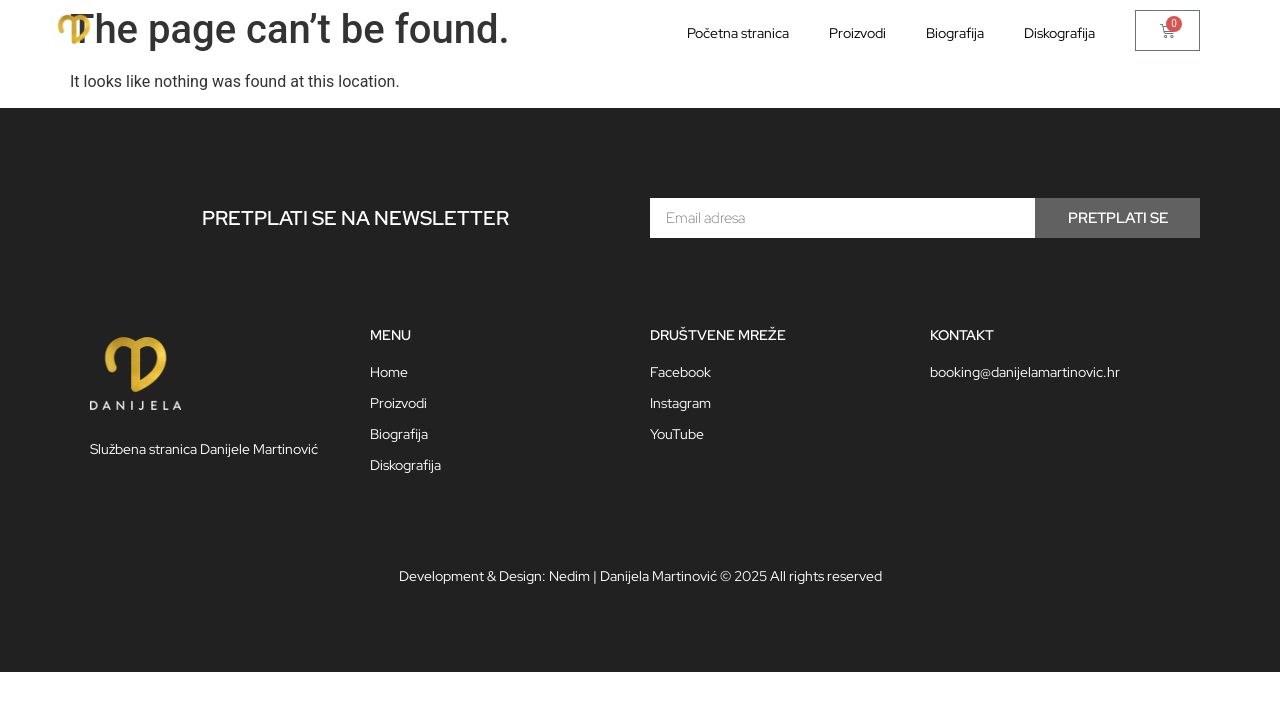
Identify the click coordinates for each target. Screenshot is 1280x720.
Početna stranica (738, 33)
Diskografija (1059, 33)
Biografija (955, 33)
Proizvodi (857, 33)
